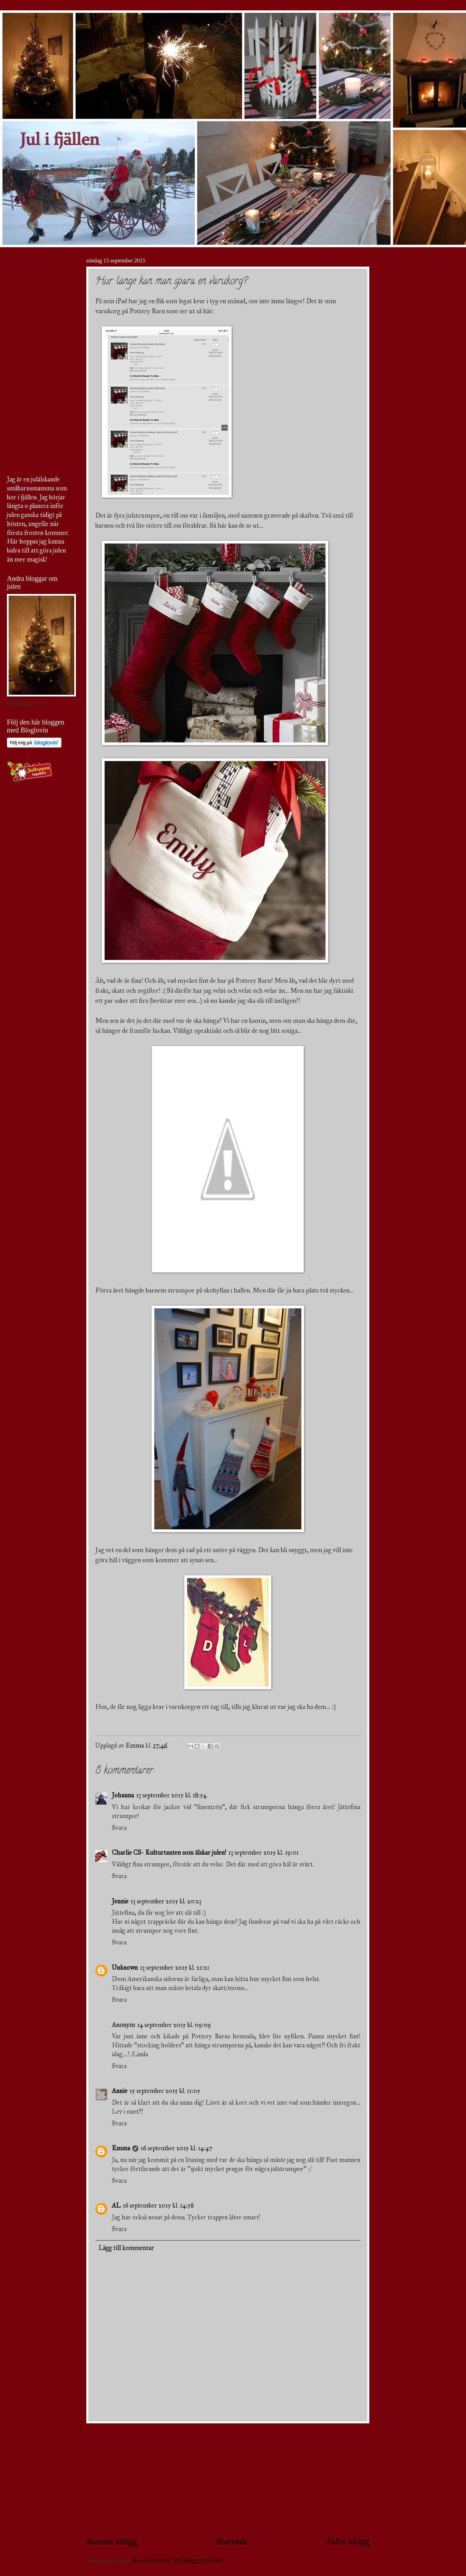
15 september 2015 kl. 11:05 (164, 2091)
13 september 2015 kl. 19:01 (263, 1852)
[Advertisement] (228, 2479)
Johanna (123, 1795)
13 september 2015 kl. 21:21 (174, 1967)
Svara (119, 1828)
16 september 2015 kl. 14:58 (158, 2205)
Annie (119, 2091)
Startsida (231, 2541)
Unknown (125, 1967)
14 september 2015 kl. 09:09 (174, 2025)
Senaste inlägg (111, 2541)
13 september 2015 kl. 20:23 (165, 1901)
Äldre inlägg (347, 2541)
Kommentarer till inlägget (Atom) (177, 2560)
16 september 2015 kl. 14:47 (176, 2148)
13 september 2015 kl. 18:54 (171, 1795)
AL (116, 2205)
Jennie (120, 1901)
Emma (121, 2148)
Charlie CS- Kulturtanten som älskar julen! (169, 1852)
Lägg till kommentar (126, 2248)
